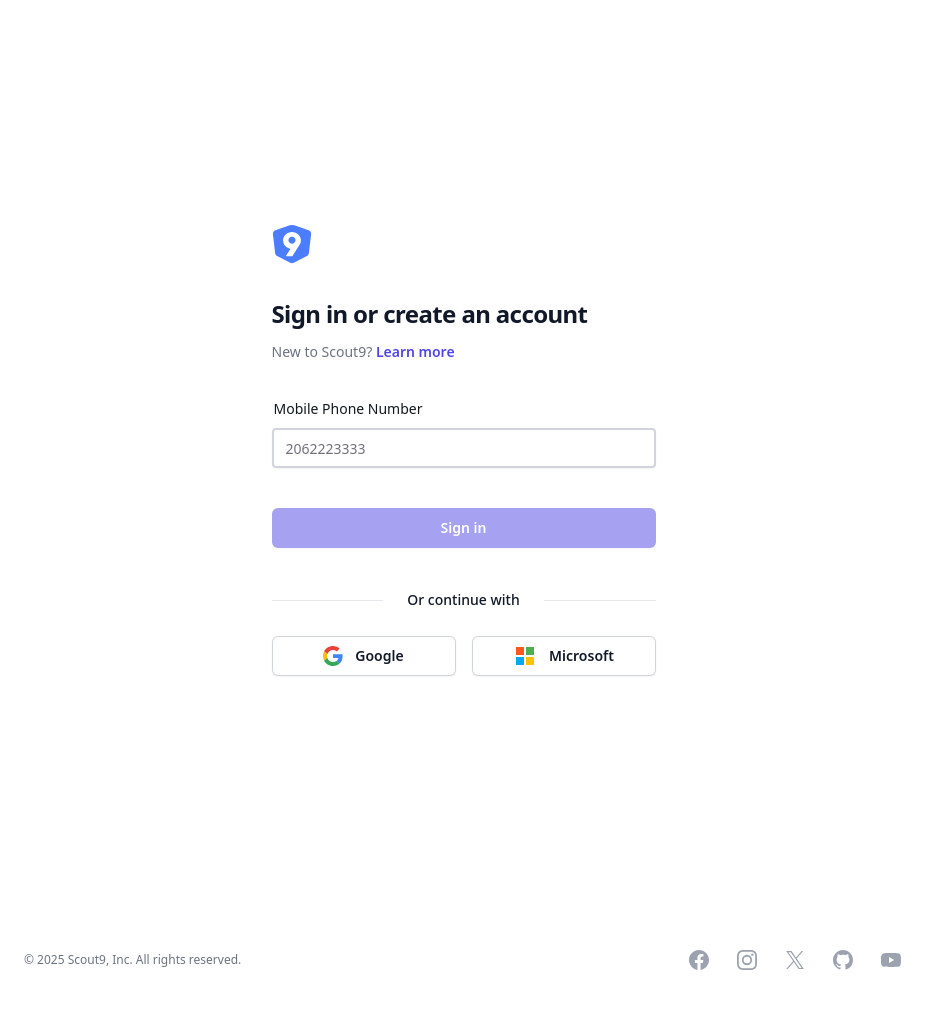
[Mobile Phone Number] (464, 448)
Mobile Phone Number (348, 408)
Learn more (415, 351)
